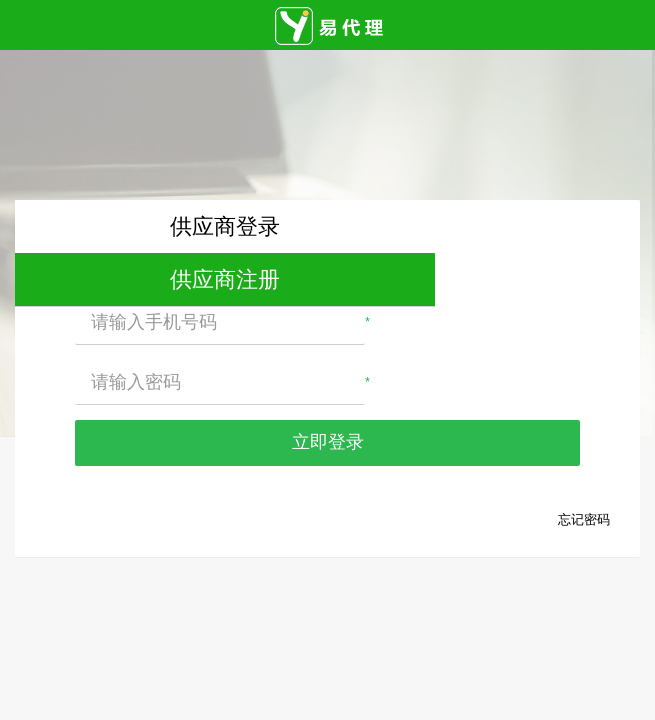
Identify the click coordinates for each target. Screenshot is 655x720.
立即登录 (328, 442)
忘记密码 (584, 519)
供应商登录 (225, 226)
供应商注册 (225, 279)
